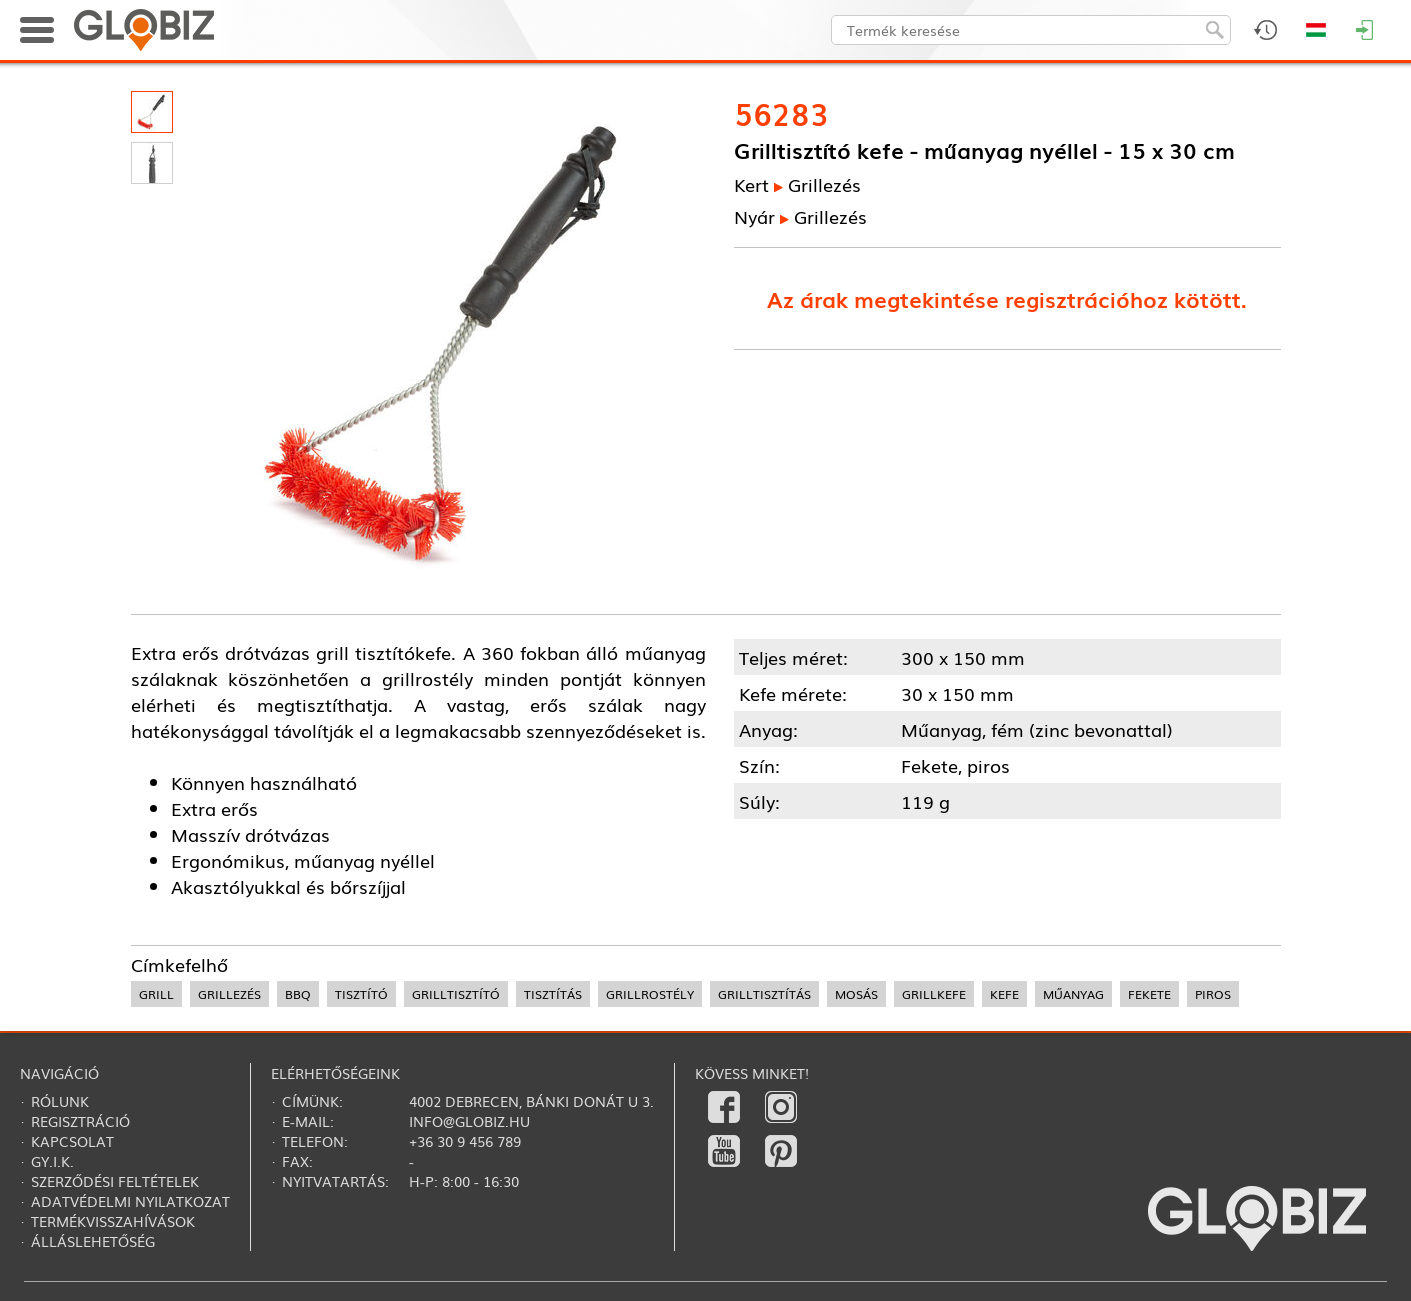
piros (1213, 994)
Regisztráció (80, 1121)
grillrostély (650, 994)
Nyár (754, 216)
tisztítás (553, 994)
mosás (856, 994)
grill (156, 994)
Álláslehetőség (93, 1241)
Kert (751, 184)
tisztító (361, 994)
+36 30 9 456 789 (465, 1141)
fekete (1149, 994)
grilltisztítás (764, 994)
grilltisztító (456, 994)
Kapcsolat (72, 1141)
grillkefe (934, 994)
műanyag (1073, 994)
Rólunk (60, 1101)
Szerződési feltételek (115, 1181)
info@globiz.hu (469, 1121)
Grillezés (824, 184)
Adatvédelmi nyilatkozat (130, 1201)
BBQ (298, 994)
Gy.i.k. (52, 1161)
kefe (1004, 994)
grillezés (229, 994)
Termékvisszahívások (113, 1221)
